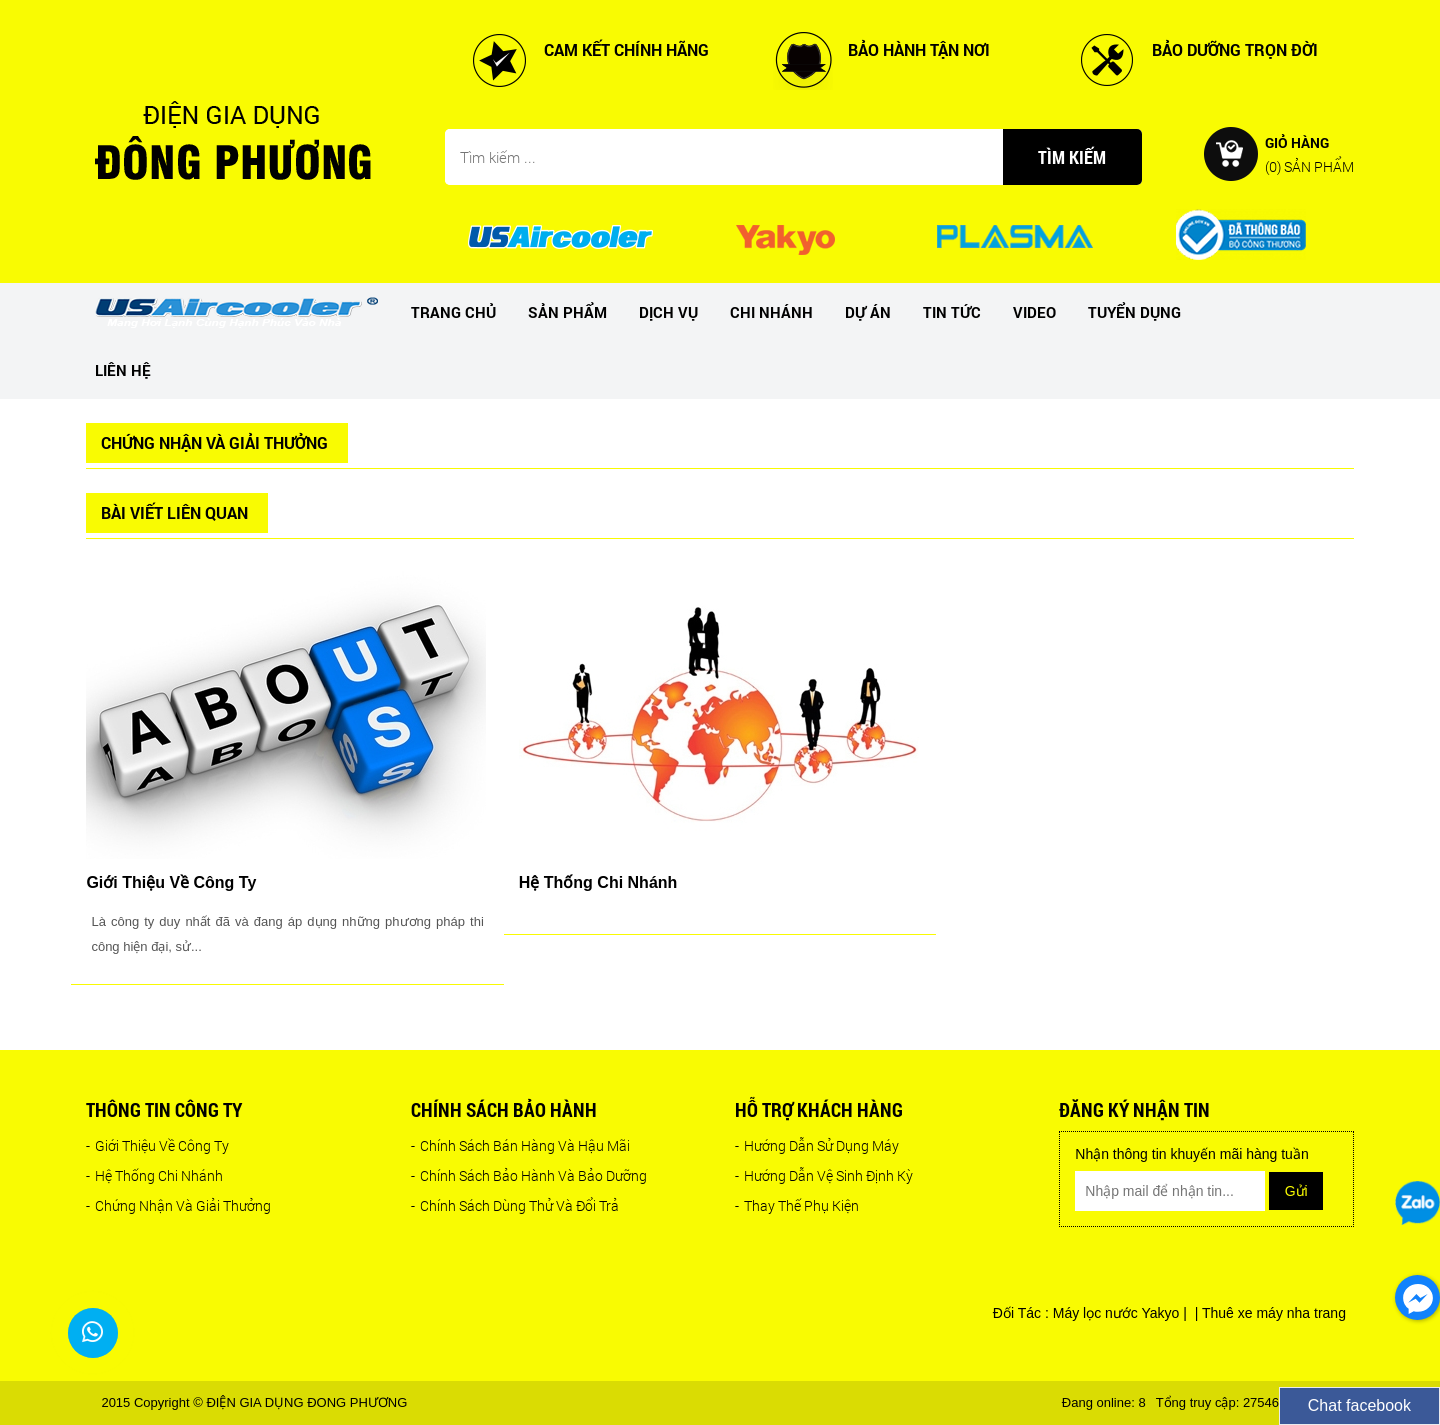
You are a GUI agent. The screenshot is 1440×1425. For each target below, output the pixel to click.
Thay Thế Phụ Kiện (797, 1205)
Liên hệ (123, 370)
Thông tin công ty (164, 1109)
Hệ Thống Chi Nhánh (154, 1175)
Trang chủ (453, 312)
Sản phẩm (567, 312)
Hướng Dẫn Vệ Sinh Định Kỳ (824, 1175)
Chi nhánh (771, 312)
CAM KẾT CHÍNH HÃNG (626, 49)
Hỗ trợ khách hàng (819, 1109)
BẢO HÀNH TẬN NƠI (919, 49)
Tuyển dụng (1134, 312)
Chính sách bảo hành (504, 1109)
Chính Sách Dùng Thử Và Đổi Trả (515, 1205)
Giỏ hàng (1309, 153)
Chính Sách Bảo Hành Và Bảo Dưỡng (529, 1175)
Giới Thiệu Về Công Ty (157, 1145)
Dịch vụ (668, 312)
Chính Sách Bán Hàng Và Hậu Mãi (520, 1145)
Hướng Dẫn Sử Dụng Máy (817, 1145)
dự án (868, 312)
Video (1034, 312)
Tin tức (952, 312)
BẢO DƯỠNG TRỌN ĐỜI (1235, 49)
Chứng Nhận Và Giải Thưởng (178, 1205)
